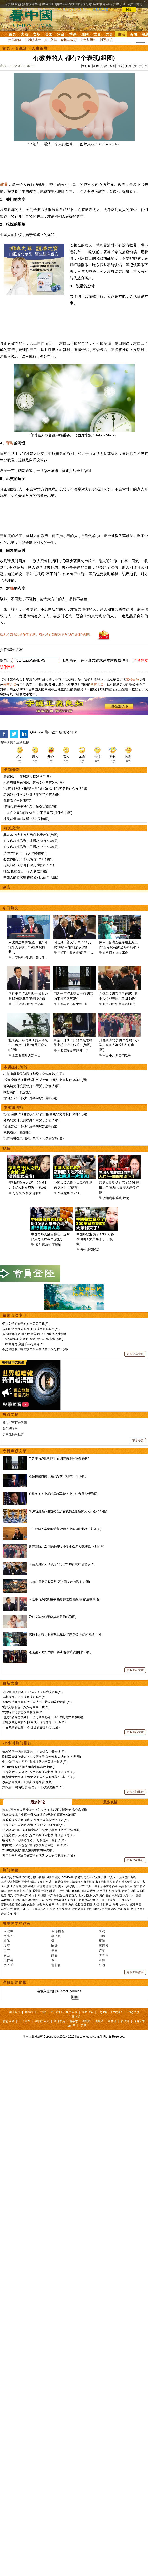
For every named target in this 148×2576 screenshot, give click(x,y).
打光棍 (17, 1193)
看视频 (86, 2021)
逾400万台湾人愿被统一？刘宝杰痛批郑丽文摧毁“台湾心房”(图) (44, 1809)
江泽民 (68, 1050)
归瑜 (102, 1936)
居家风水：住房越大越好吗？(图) (27, 776)
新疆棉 (17, 1881)
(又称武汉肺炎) (21, 1877)
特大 (128, 66)
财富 (44, 1895)
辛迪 (102, 1965)
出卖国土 (113, 1877)
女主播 (31, 1904)
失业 (74, 1193)
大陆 (24, 34)
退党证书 (139, 2021)
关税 (39, 1886)
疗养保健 (14, 40)
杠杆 (111, 1890)
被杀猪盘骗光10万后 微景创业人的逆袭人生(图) (34, 1334)
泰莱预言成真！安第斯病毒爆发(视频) (27, 1782)
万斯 (54, 1886)
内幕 (115, 1886)
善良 (66, 732)
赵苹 (102, 1950)
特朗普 (41, 1877)
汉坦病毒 (109, 1198)
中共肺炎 (6, 1877)
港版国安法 (64, 1881)
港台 (60, 34)
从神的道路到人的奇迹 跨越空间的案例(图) (31, 1329)
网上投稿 (14, 2012)
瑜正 (54, 1960)
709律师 (33, 1899)
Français (116, 2012)
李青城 (103, 1955)
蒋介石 (27, 1909)
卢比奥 (39, 1004)
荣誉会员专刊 (15, 1315)
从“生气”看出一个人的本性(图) (24, 853)
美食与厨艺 (88, 40)
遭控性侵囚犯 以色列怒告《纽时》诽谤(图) (57, 1476)
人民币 (141, 1890)
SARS (128, 1899)
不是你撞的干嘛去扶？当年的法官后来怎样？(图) (35, 1349)
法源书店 (59, 2021)
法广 (55, 1890)
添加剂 (46, 1244)
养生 (16, 1913)
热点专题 (11, 1415)
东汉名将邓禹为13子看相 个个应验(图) (31, 847)
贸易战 (79, 1877)
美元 (118, 1890)
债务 (105, 1890)
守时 (10, 443)
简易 (102, 1931)
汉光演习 (77, 1881)
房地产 (24, 1895)
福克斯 (23, 1055)
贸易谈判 (70, 1886)
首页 (12, 34)
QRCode (36, 732)
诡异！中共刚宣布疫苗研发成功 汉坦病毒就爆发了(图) (38, 1855)
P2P (132, 1895)
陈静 (54, 1945)
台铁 (133, 1877)
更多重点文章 (135, 1670)
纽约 (85, 34)
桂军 (3, 1909)
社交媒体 (64, 1890)
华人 (45, 1904)
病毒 (58, 1877)
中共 (112, 1055)
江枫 (102, 1960)
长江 (33, 1881)
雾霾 (138, 1895)
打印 (120, 66)
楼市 (31, 1895)
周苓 (7, 1945)
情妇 (142, 1886)
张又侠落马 (10, 1428)
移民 (51, 1904)
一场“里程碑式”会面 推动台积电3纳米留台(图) (32, 1339)
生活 (121, 34)
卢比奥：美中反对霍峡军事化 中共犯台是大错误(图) (63, 1493)
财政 (37, 1895)
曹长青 (56, 1965)
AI (79, 1193)
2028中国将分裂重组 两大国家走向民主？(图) (59, 1581)
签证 (83, 1904)
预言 (127, 1909)
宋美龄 (36, 1909)
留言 (112, 66)
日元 (10, 1895)
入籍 (96, 1904)
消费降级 (93, 1249)
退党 (118, 1881)
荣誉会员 (132, 679)
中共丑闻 (81, 1004)
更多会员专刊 (135, 1353)
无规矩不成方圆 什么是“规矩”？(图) (28, 865)
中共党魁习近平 (77, 952)
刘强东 (88, 1895)
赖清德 (23, 1886)
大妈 (95, 1895)
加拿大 (85, 1890)
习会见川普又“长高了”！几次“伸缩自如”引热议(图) (62, 1564)
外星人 (141, 1909)
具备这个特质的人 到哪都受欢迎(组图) (30, 835)
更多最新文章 (135, 1732)
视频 (6, 1149)
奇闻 (133, 34)
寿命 (3, 1913)
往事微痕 (89, 1881)
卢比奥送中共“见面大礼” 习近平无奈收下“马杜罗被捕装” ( (27, 947)
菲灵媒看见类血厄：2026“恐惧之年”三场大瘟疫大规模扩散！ (119, 1187)
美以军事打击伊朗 (15, 1422)
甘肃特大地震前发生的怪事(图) (23, 1712)
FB (72, 1890)
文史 (109, 34)
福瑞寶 (125, 2021)
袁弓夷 (53, 1881)
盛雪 (54, 1950)
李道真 (56, 1936)
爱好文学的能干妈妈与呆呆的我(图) (26, 1324)
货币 (133, 1890)
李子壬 (8, 1965)
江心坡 (120, 1899)
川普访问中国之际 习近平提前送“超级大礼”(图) (33, 1825)
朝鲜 (77, 1890)
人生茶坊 (50, 40)
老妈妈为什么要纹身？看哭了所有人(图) (32, 794)
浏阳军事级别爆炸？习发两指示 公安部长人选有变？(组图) (41, 1756)
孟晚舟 (32, 1886)
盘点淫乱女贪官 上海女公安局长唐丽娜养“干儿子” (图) (38, 1777)
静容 (54, 1955)
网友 (112, 952)
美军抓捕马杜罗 (13, 1434)
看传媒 (112, 2021)
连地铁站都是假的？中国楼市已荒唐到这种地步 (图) (37, 1702)
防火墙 (17, 1899)
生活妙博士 (33, 40)
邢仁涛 (8, 1960)
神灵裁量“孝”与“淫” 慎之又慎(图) (26, 819)
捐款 (43, 2012)
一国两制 (46, 1890)
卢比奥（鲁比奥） (35, 957)
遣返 (77, 1904)
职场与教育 (69, 40)
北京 (15, 1055)
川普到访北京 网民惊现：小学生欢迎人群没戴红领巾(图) (119, 1045)
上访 (41, 1899)
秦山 (7, 1955)
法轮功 (49, 1899)
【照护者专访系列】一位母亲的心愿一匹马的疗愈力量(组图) (42, 1717)
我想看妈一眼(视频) (17, 800)
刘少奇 (60, 1909)
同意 (129, 9)
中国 (37, 1055)
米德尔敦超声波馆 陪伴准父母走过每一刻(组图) (34, 1722)
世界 (97, 34)
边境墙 (47, 1886)
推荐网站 (8, 2021)
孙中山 (18, 1909)
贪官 (136, 1886)
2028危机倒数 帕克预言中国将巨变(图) (28, 1767)
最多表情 (110, 1802)
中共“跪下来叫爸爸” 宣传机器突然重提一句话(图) (35, 1762)
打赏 (104, 66)
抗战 (10, 1909)
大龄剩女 (35, 1193)
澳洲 (132, 1904)
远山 (54, 1940)
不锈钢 (56, 1244)
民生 (109, 1904)
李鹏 (76, 1050)
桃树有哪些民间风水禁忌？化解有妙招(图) (33, 782)
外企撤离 (64, 1193)
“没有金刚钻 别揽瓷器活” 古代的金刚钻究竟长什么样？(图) (45, 788)
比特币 (125, 1890)
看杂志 (73, 2021)
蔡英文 (73, 1895)
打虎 (22, 1890)
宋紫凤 (8, 1931)
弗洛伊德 (127, 1881)
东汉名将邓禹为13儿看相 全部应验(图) (31, 841)
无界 (83, 2025)
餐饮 (83, 1249)
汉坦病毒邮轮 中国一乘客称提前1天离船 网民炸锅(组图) (39, 1814)
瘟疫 (119, 1198)
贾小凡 (8, 1936)
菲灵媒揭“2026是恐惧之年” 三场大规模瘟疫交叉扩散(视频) (41, 1830)
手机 (120, 1909)
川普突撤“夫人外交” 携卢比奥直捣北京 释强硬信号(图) (38, 1772)
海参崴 (58, 1895)
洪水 (45, 1881)
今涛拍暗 (57, 1931)
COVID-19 (68, 1877)
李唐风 (103, 1945)
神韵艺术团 (42, 2021)
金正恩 (5, 1886)
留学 (64, 1904)
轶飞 (7, 1940)
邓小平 (84, 1050)
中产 (50, 1895)
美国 (48, 34)
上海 (118, 952)
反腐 (16, 1890)
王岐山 (14, 1886)
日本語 (76, 2016)
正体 (96, 66)
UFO (136, 1881)
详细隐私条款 (100, 9)
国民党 (111, 1881)
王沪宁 (81, 1886)
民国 (138, 1904)
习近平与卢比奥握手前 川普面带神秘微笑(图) (59, 1458)
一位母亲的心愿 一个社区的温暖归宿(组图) (31, 1727)
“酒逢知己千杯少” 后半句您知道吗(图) (30, 806)
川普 (90, 952)
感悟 (114, 1909)
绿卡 (102, 1904)
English (102, 2012)
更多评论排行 (135, 1860)
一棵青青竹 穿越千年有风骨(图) (23, 1344)
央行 (99, 1890)
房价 (102, 1895)
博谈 (73, 34)
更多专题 (138, 1440)
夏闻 (102, 1940)
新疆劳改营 (7, 1904)
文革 (10, 1913)
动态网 (71, 2025)
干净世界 (24, 2021)
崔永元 (98, 1886)
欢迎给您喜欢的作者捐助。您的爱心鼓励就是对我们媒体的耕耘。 (47, 634)
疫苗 (39, 1881)
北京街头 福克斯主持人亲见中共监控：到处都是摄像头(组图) (28, 1045)
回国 (89, 1904)
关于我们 (56, 2012)
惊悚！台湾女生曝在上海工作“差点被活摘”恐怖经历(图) (66, 1634)
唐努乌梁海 (88, 1899)
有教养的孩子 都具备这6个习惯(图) (28, 859)
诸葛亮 (82, 1909)
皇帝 (74, 1909)
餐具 (38, 1244)
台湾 (105, 952)
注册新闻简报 (15, 1982)
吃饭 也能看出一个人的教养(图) (25, 871)
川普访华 (18, 957)
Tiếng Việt (132, 2012)
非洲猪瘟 (117, 1895)
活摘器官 (124, 1877)
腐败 (10, 1890)
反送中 (129, 1886)
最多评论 (37, 1802)
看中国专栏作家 (17, 1924)
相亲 (25, 1193)
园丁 (7, 1950)
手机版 (86, 66)
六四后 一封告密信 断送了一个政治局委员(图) (32, 1787)
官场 (36, 34)
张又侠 (96, 1877)
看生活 (21, 48)
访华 (21, 1004)
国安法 (25, 1881)
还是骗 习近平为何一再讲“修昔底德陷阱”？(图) (60, 1652)
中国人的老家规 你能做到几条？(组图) (30, 877)
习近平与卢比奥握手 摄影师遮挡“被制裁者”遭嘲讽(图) (64, 1599)
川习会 (62, 1004)
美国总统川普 (127, 1004)
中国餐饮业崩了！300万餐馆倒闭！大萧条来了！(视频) (95, 1239)
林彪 (52, 1909)
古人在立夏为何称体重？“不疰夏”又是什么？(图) (37, 813)
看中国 (33, 18)
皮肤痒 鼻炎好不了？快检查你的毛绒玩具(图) (32, 1692)
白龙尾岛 (110, 1899)
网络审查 (59, 1899)
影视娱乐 (106, 40)
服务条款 (71, 2012)
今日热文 (10, 908)
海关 (71, 1904)
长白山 (100, 1899)
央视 (39, 1904)
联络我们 (30, 2012)
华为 (3, 1890)
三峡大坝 (6, 1881)
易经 (90, 1909)
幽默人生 (98, 1909)
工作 (125, 952)
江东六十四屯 (73, 1899)
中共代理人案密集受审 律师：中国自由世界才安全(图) (65, 1529)
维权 (24, 1899)
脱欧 (93, 1890)
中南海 (107, 1886)
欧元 (3, 1895)
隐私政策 (87, 2012)
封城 (126, 1198)
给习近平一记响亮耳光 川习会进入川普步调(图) (34, 1751)
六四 (60, 1050)
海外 (116, 1904)
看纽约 (99, 2021)
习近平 (62, 952)
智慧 (107, 1909)
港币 (16, 1895)
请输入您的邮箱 (48, 1991)
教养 (4, 184)
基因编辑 (6, 1899)
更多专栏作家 (135, 1972)
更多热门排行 (135, 1791)
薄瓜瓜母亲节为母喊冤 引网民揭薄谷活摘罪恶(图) (35, 1820)
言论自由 (20, 1904)
